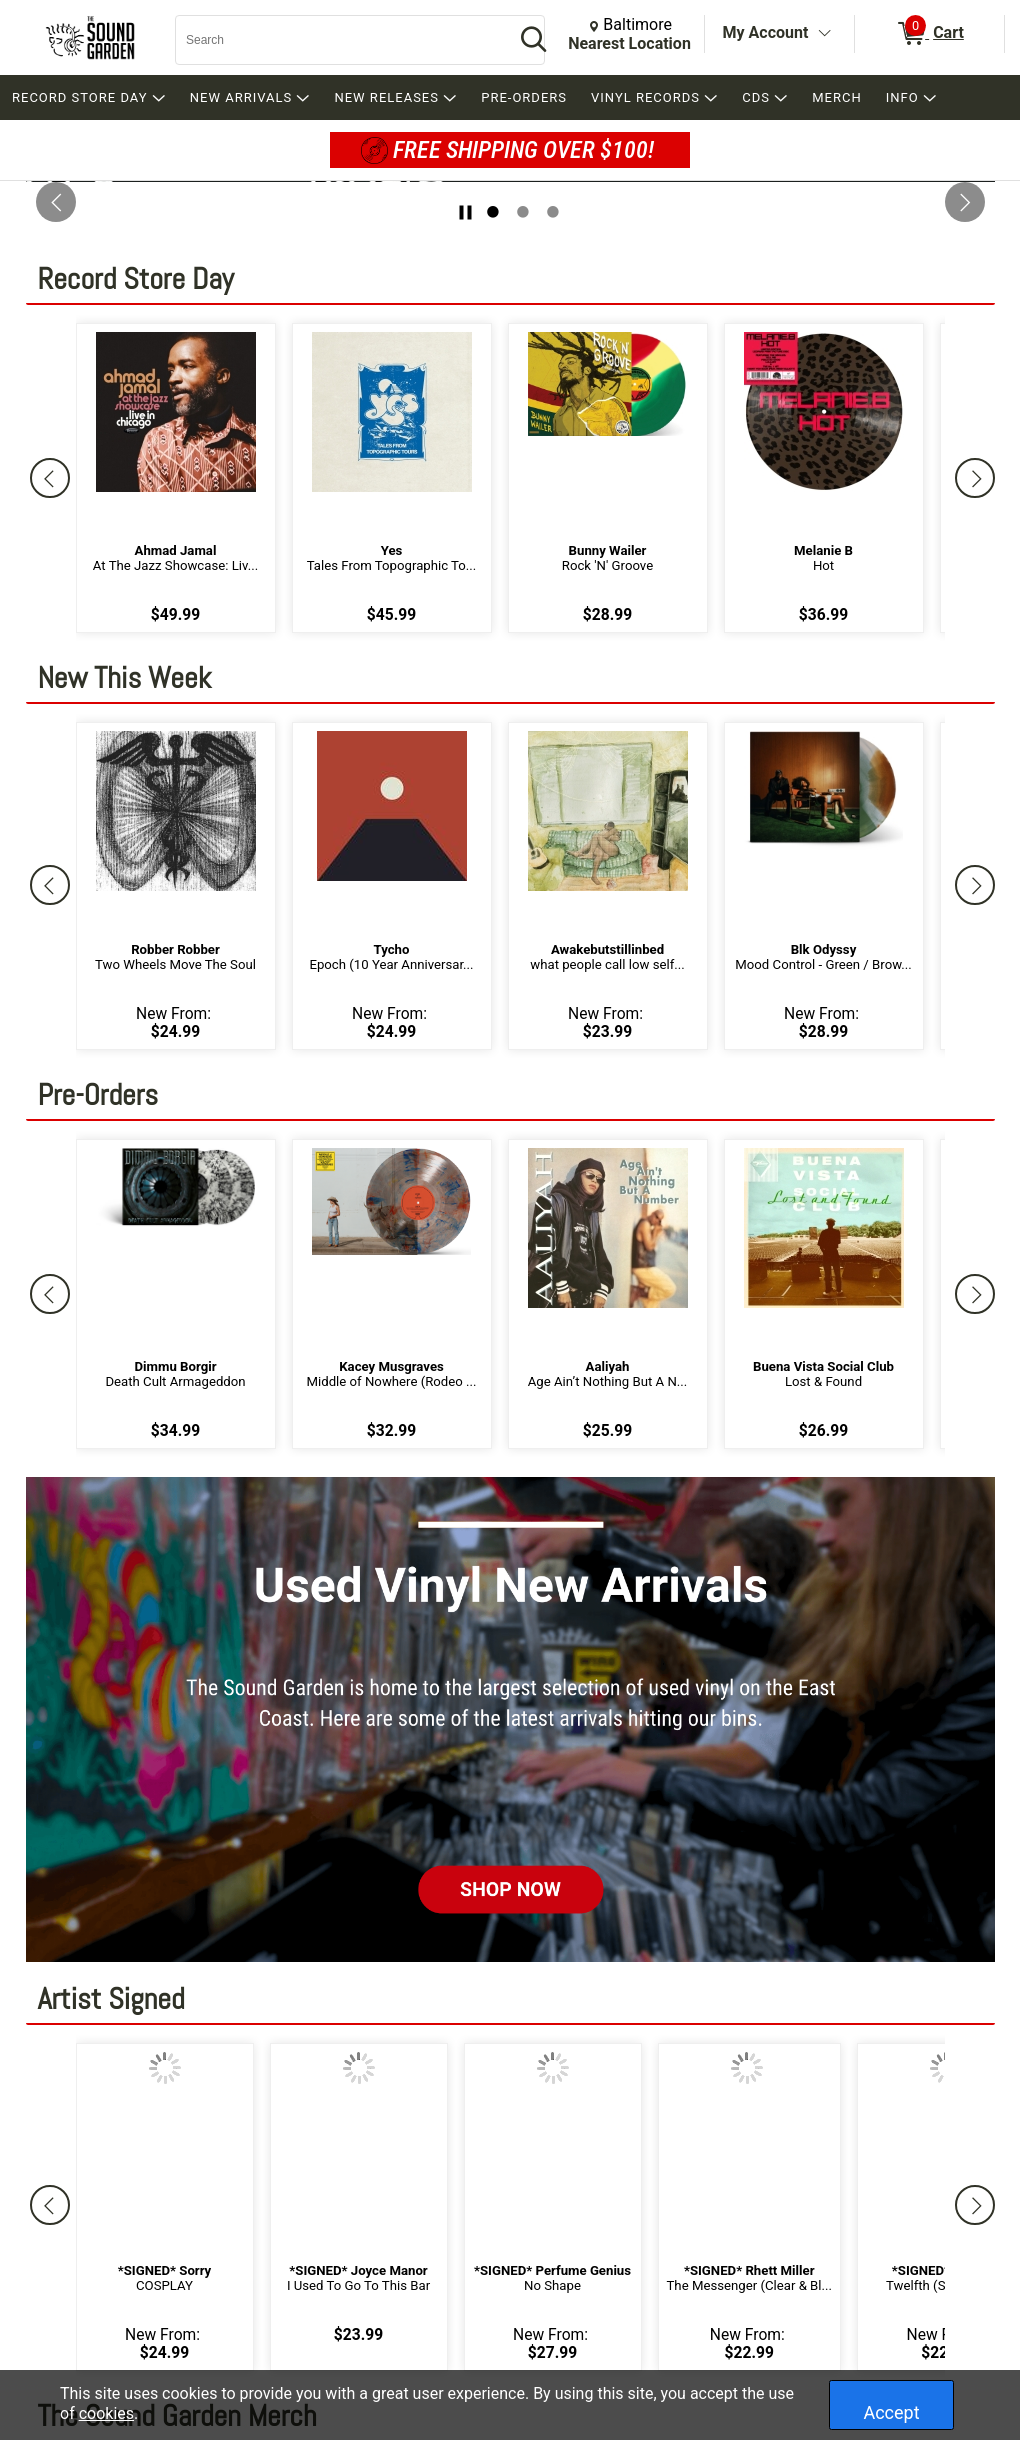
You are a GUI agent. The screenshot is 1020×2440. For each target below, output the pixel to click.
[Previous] (50, 478)
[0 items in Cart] (929, 34)
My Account (766, 32)
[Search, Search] (335, 40)
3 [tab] (553, 212)
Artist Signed (111, 1996)
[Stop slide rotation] (465, 212)
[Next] (975, 478)
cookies (106, 2413)
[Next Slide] (965, 202)
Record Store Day (136, 276)
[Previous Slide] (56, 202)
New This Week (125, 675)
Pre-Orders (98, 1092)
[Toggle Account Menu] (824, 34)
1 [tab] (493, 212)
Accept (891, 2412)
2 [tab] (523, 212)
